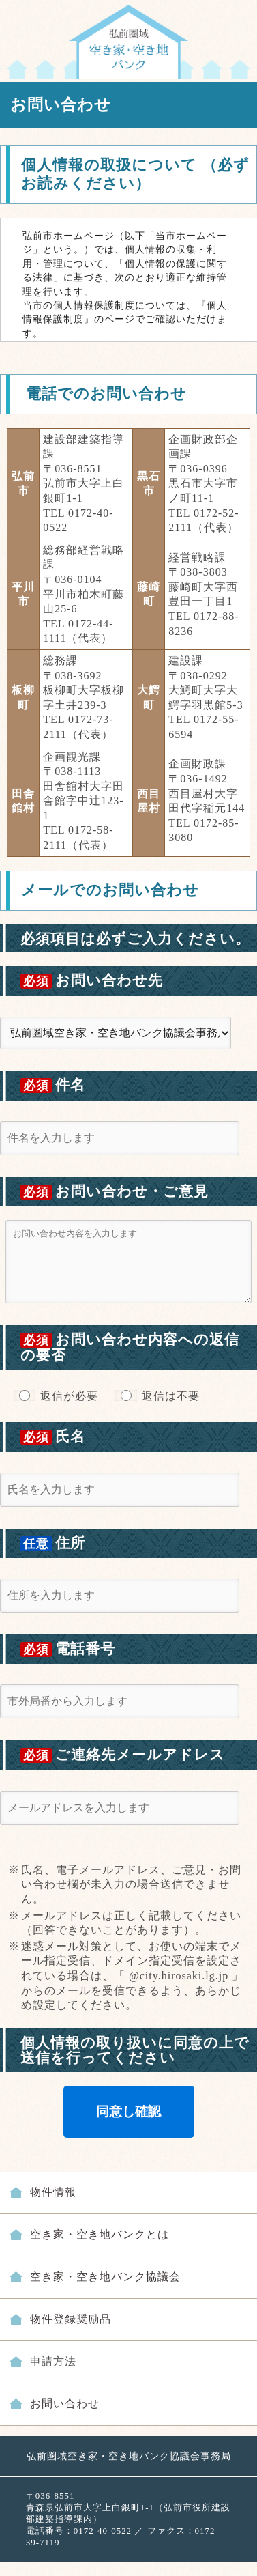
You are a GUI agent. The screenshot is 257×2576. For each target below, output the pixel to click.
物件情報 (53, 2192)
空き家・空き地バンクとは (99, 2234)
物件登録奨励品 (70, 2319)
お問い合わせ (65, 2403)
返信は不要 (171, 1396)
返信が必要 (69, 1396)
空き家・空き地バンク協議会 (105, 2276)
